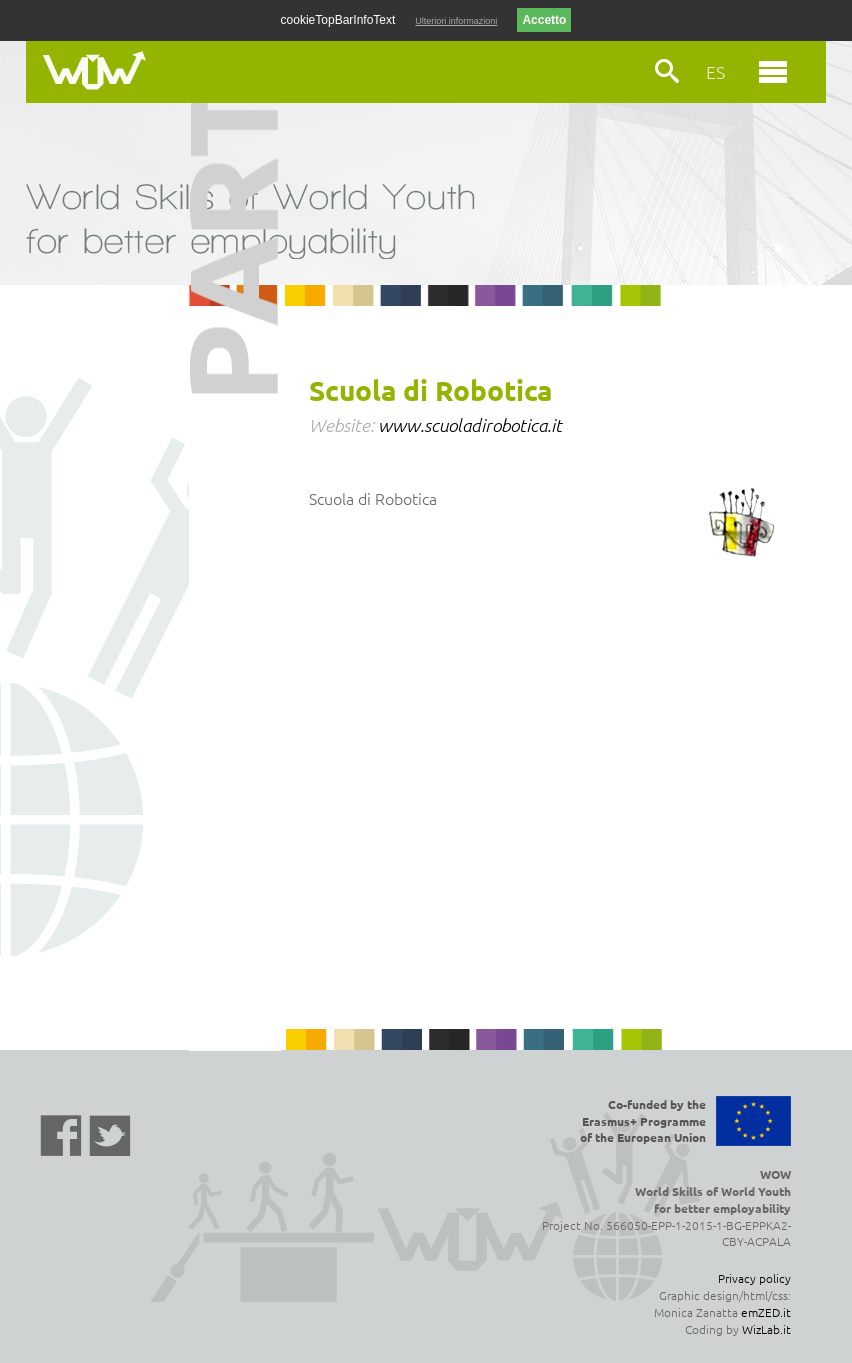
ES (715, 71)
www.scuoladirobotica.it (470, 425)
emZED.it (766, 1312)
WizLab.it (766, 1329)
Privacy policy (754, 1278)
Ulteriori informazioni (456, 21)
